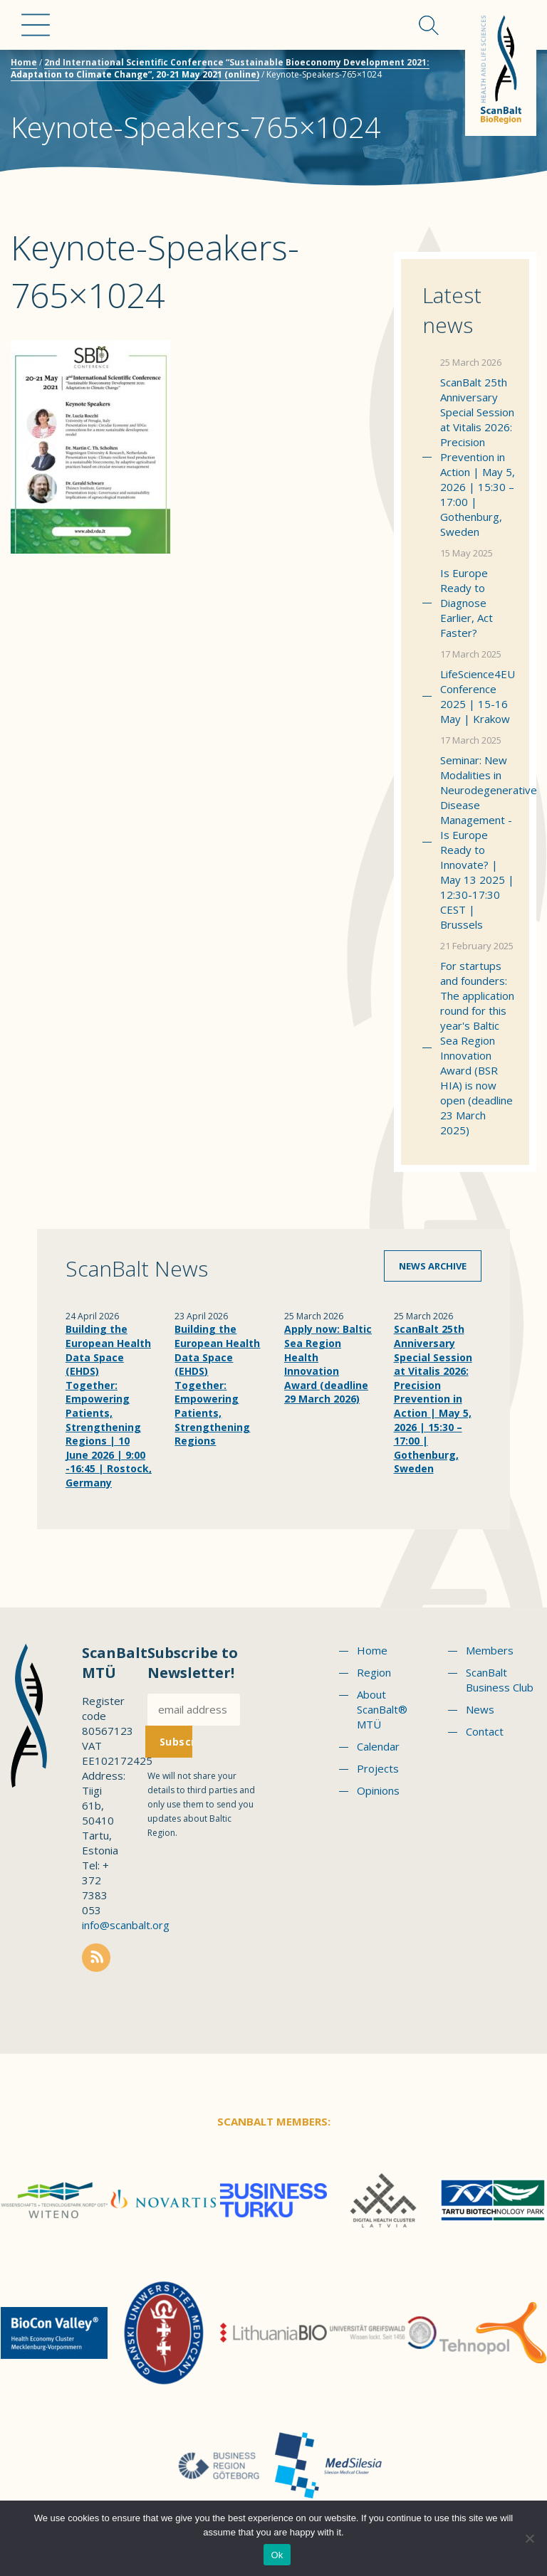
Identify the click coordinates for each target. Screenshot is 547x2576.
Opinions (378, 1790)
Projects (378, 1768)
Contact (485, 1731)
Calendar (378, 1746)
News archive (433, 1266)
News (480, 1709)
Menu (35, 25)
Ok (277, 2555)
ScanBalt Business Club (499, 1679)
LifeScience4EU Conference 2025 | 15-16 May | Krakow (477, 696)
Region (374, 1672)
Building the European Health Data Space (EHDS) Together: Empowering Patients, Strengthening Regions (217, 1384)
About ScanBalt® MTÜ (382, 1709)
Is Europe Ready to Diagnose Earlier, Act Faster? (466, 603)
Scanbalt (500, 68)
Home (24, 62)
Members (490, 1650)
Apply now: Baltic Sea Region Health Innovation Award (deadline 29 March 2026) (328, 1363)
